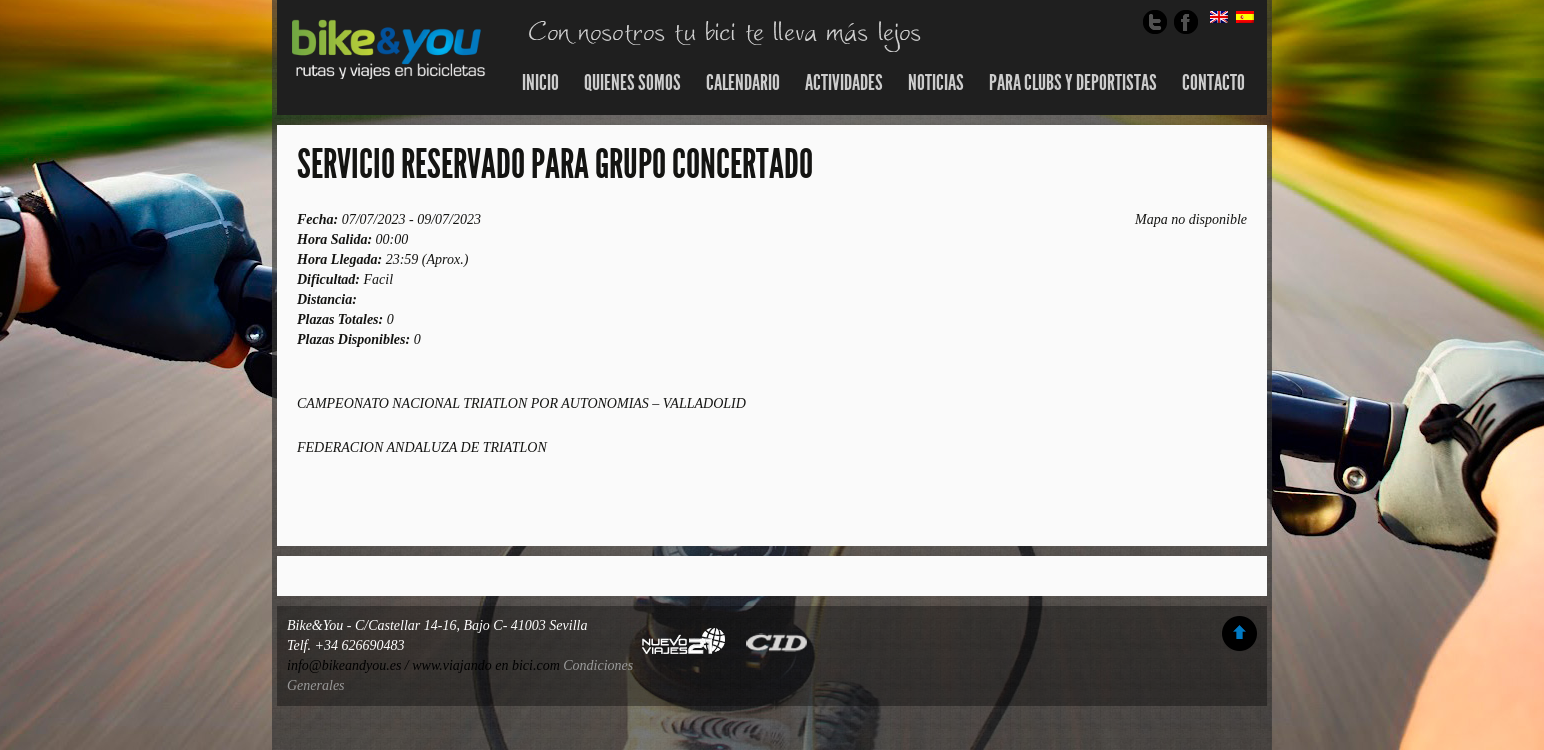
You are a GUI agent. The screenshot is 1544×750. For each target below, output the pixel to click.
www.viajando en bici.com (486, 665)
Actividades (844, 83)
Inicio (540, 83)
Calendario (743, 83)
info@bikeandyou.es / (349, 665)
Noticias (936, 83)
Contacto (1213, 83)
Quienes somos (632, 83)
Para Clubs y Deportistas (1073, 83)
